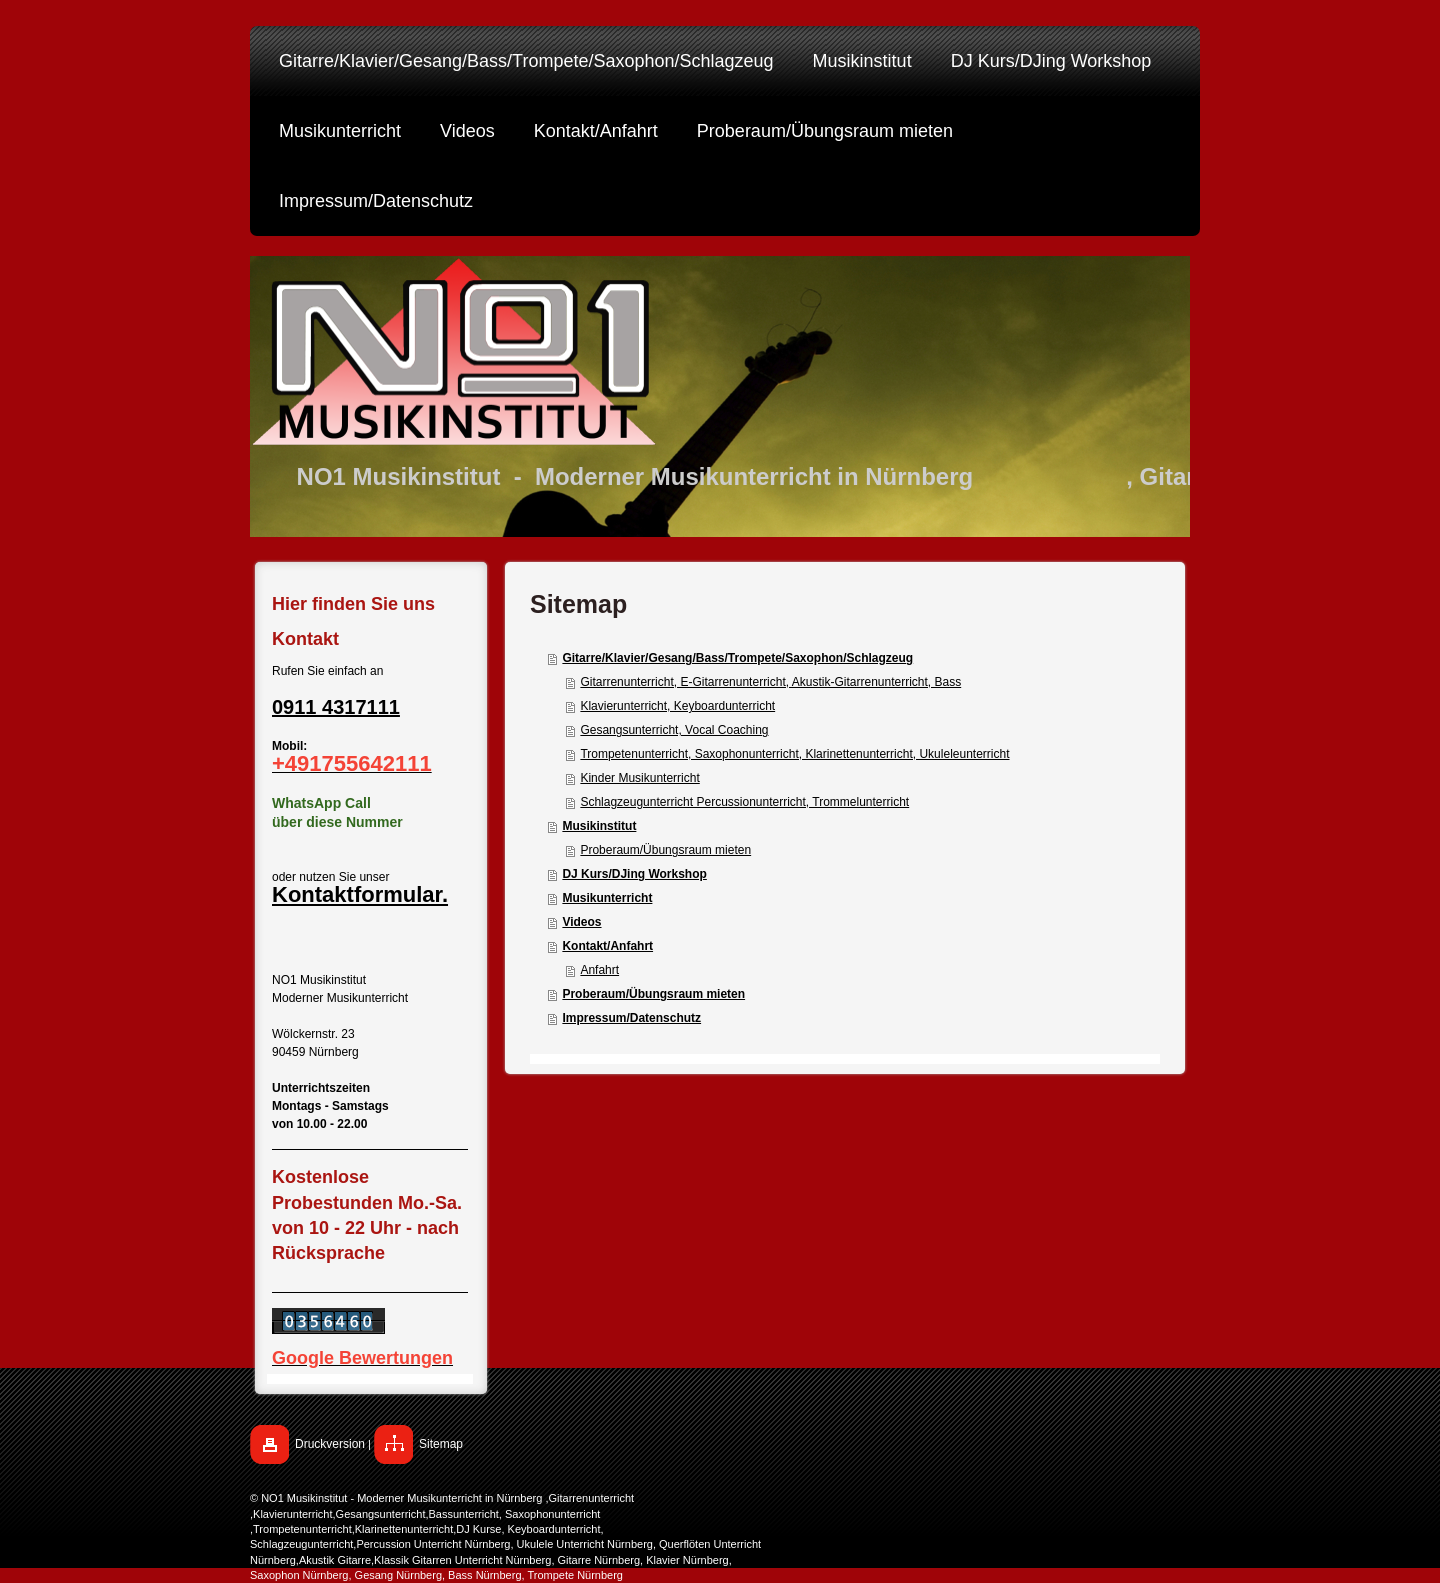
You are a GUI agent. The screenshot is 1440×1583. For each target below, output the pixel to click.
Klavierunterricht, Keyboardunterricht (677, 706)
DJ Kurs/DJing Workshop (634, 874)
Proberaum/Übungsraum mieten (665, 850)
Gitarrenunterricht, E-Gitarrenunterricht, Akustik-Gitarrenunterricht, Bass (770, 682)
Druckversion (330, 1444)
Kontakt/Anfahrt (607, 946)
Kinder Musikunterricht (639, 778)
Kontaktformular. (360, 894)
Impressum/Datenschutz (631, 1018)
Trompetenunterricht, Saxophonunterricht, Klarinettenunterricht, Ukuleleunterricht (794, 754)
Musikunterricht (607, 898)
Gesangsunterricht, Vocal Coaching (674, 730)
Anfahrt (599, 970)
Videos (581, 922)
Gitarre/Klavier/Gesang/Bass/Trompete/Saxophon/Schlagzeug (737, 658)
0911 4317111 (336, 707)
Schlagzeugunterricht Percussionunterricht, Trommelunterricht (744, 802)
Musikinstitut (599, 826)
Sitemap (441, 1444)
